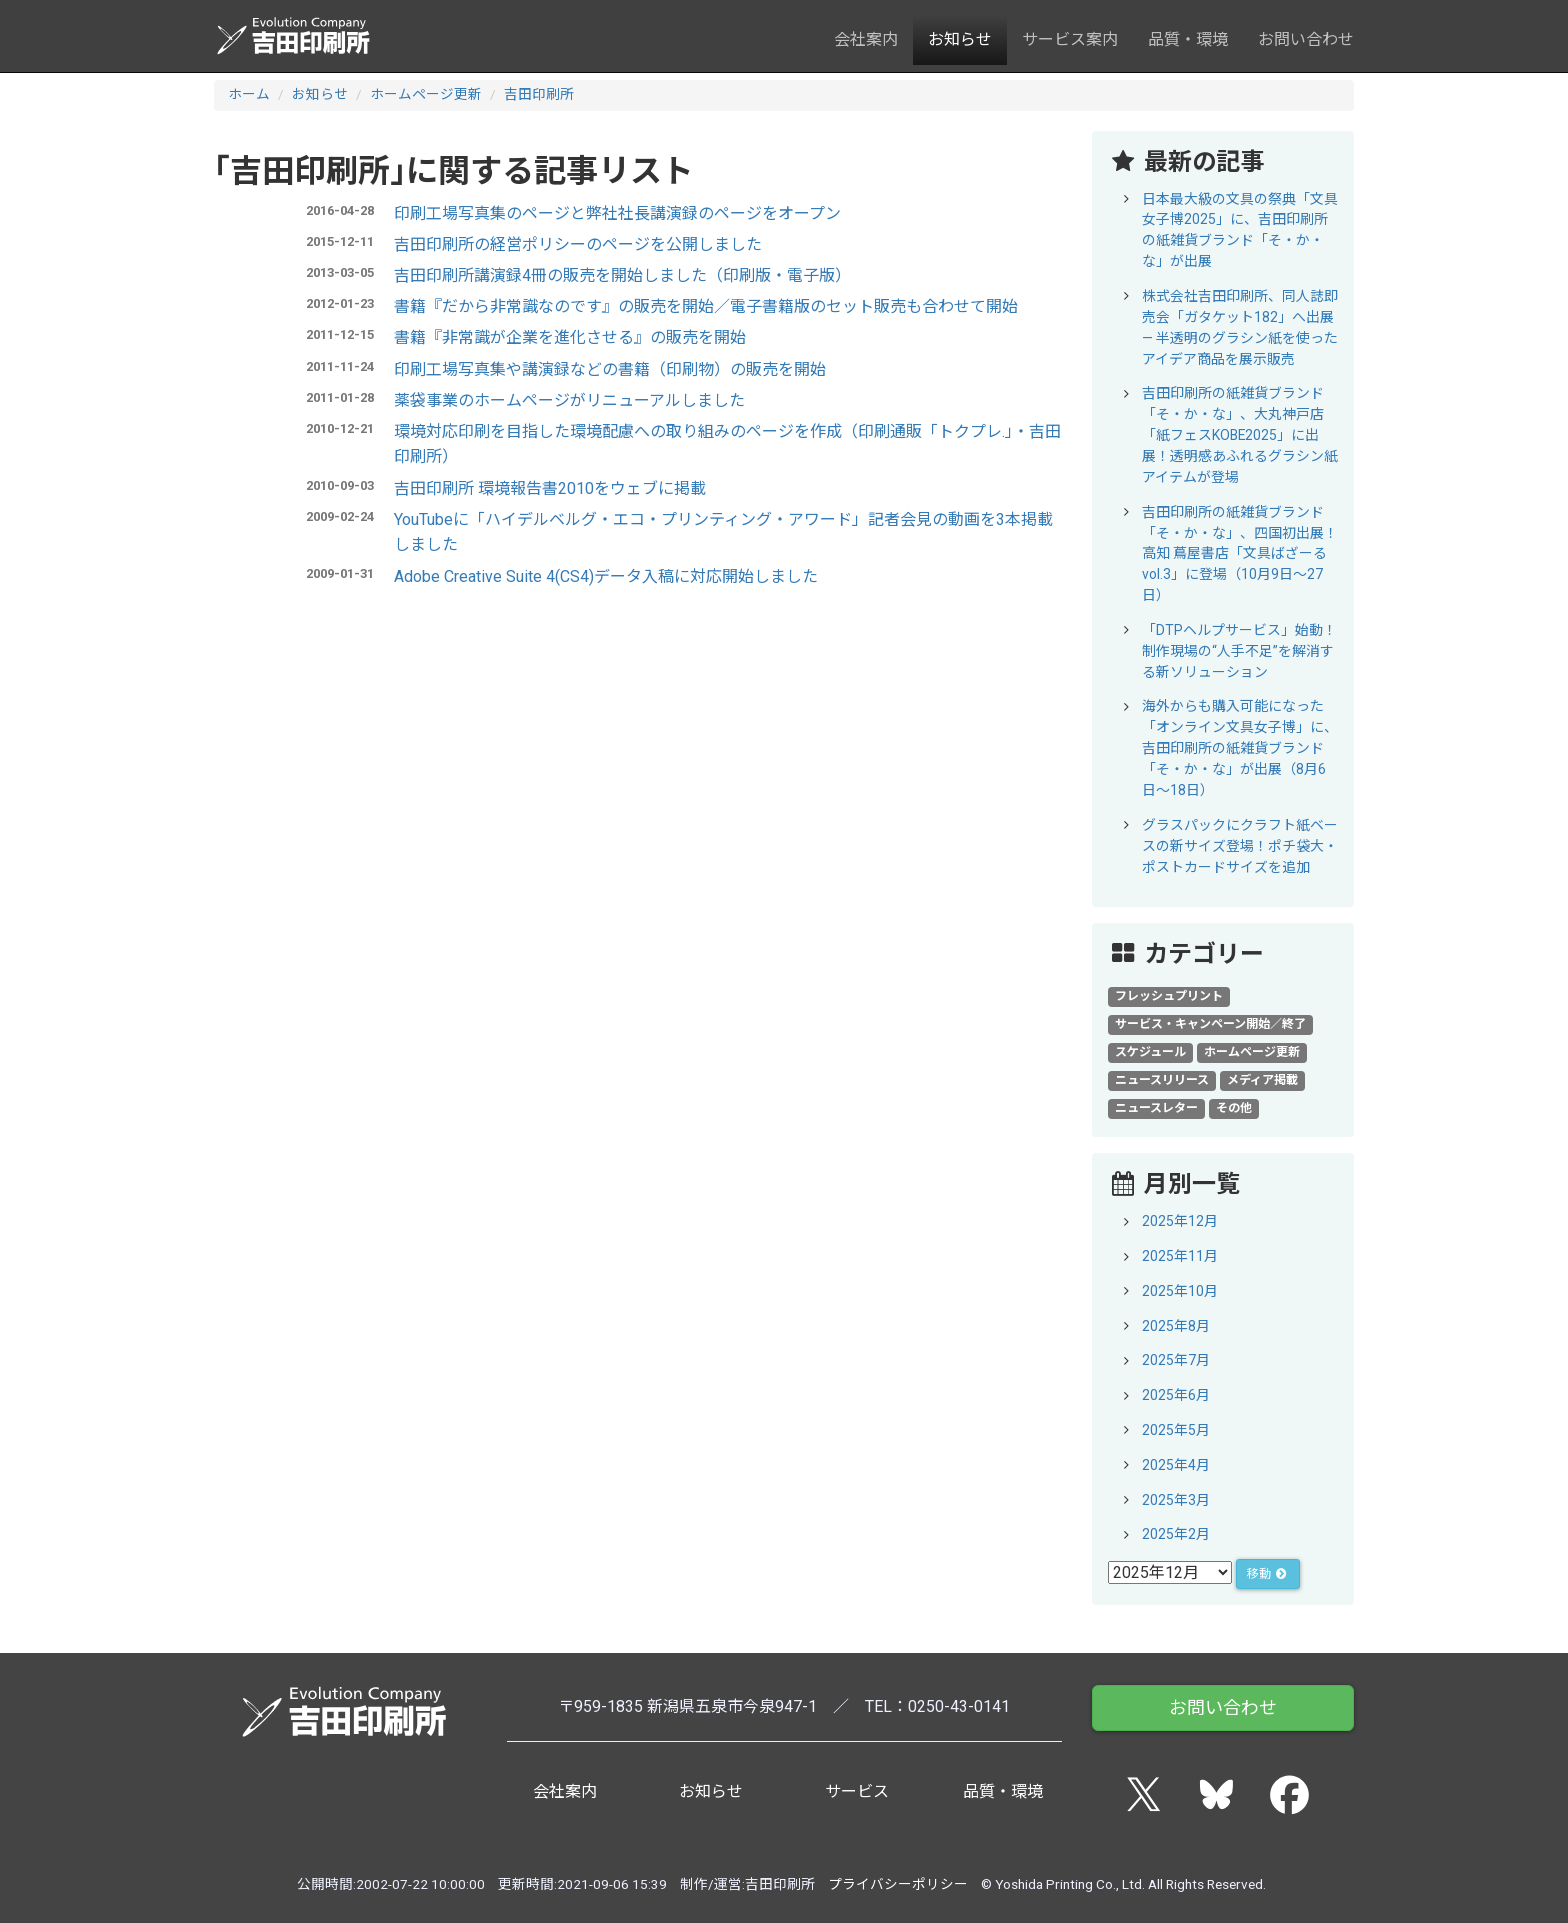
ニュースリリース (1162, 1080)
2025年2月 (1176, 1534)
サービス (857, 1791)
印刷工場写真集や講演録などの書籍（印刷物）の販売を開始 (610, 369)
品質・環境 (1188, 39)
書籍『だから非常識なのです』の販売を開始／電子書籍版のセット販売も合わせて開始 (706, 306)
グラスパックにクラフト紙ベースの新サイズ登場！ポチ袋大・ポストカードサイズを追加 (1240, 846)
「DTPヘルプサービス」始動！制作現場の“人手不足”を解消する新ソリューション (1239, 651)
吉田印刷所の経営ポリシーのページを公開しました (578, 244)
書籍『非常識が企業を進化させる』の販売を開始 (570, 337)
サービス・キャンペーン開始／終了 (1210, 1024)
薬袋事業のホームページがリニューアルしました (569, 400)
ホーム (249, 94)
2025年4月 (1176, 1465)
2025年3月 (1176, 1500)
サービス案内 (1070, 39)
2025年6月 (1176, 1395)
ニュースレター (1156, 1108)
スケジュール (1150, 1052)
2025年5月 (1176, 1430)
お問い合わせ (1306, 39)
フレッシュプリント (1169, 996)
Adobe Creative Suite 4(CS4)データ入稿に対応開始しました (606, 576)
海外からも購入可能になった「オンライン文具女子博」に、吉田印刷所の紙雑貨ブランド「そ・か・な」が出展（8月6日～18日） (1240, 748)
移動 (1268, 1574)
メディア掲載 (1262, 1080)
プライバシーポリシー (898, 1884)
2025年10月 (1180, 1291)
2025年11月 (1180, 1256)
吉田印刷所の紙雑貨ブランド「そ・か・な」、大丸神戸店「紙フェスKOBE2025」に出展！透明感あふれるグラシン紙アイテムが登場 (1240, 435)
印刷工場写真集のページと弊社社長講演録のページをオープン (617, 213)
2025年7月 (1176, 1360)
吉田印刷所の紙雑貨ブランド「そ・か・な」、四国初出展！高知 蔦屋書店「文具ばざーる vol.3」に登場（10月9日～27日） (1240, 554)
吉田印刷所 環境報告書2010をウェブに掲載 (550, 488)
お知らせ (960, 39)
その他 (1234, 1108)
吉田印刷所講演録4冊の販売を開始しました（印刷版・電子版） (622, 275)
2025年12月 (1180, 1221)
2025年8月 (1176, 1326)
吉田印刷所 (539, 94)
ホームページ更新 (426, 94)
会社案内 (866, 39)
